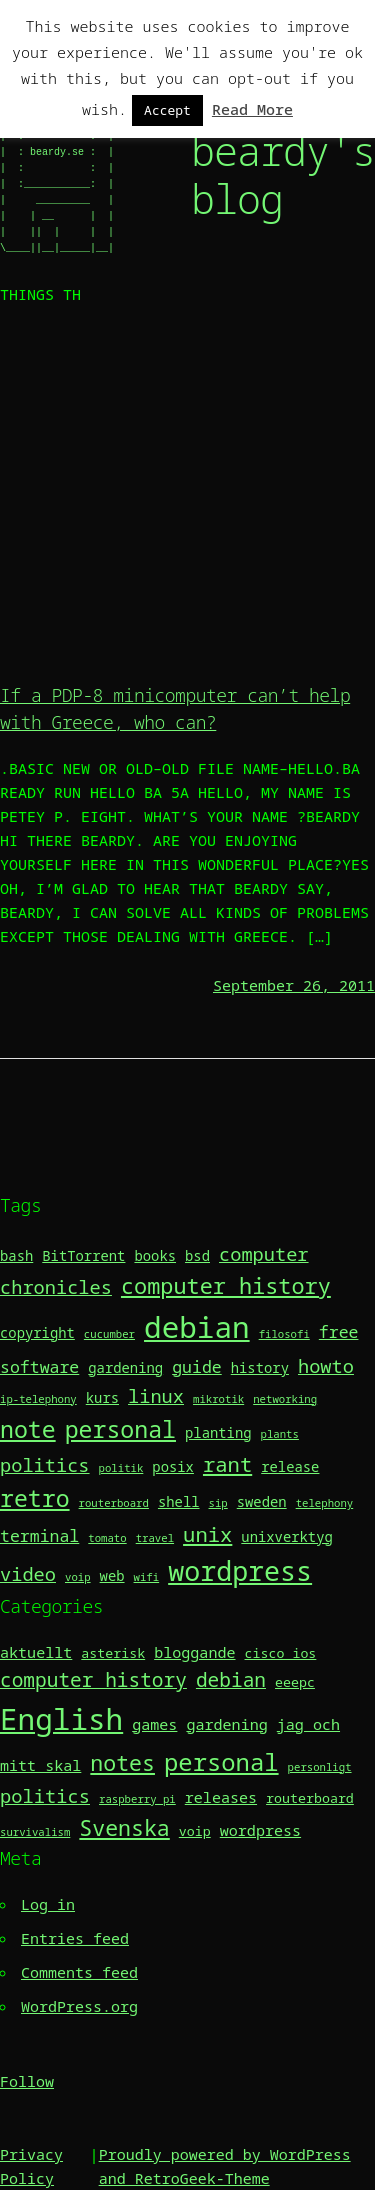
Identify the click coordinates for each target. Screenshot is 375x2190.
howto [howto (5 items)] (326, 1365)
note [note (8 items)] (28, 1429)
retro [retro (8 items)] (35, 1498)
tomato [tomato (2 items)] (107, 1538)
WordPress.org (79, 2006)
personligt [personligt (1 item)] (320, 1767)
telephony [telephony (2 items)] (325, 1503)
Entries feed (75, 1938)
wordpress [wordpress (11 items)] (240, 1571)
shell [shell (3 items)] (179, 1501)
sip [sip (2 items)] (218, 1503)
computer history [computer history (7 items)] (226, 1285)
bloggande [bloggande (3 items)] (194, 1652)
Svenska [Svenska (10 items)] (124, 1827)
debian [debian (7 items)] (231, 1679)
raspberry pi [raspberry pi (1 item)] (137, 1799)
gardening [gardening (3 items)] (125, 1367)
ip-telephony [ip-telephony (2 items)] (38, 1399)
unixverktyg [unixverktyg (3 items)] (286, 1536)
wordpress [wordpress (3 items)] (260, 1830)
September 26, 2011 (294, 985)
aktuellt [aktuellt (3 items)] (36, 1652)
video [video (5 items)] (28, 1573)
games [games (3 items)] (154, 1724)
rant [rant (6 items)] (227, 1464)
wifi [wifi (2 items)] (147, 1577)
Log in (48, 1904)
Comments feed (79, 1972)
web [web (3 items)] (112, 1575)
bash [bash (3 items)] (16, 1255)
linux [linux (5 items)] (156, 1395)
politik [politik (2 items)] (121, 1468)
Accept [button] (167, 110)
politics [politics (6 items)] (45, 1795)
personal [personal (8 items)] (120, 1429)
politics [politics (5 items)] (45, 1464)
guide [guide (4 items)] (197, 1366)
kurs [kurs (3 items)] (102, 1397)
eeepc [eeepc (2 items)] (295, 1682)
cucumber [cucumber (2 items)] (109, 1334)
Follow (27, 2081)
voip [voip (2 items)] (78, 1577)
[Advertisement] (187, 492)
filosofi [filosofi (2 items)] (284, 1334)
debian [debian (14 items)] (197, 1327)
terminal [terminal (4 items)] (39, 1535)
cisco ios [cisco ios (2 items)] (281, 1653)
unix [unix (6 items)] (207, 1534)
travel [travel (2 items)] (155, 1538)
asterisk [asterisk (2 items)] (113, 1653)
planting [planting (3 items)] (218, 1432)
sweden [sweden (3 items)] (262, 1501)
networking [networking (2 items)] (285, 1399)
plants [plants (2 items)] (280, 1434)
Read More (252, 109)
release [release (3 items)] (290, 1466)
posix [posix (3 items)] (173, 1466)
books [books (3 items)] (155, 1255)
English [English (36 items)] (61, 1719)
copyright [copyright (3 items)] (37, 1332)
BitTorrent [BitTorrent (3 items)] (83, 1255)
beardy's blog (283, 174)
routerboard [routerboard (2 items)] (114, 1503)
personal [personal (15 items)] (221, 1761)
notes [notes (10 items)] (122, 1762)
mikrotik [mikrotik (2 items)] (218, 1399)
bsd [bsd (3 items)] (197, 1255)
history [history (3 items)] (260, 1367)
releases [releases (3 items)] (221, 1797)
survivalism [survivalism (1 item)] (35, 1832)
